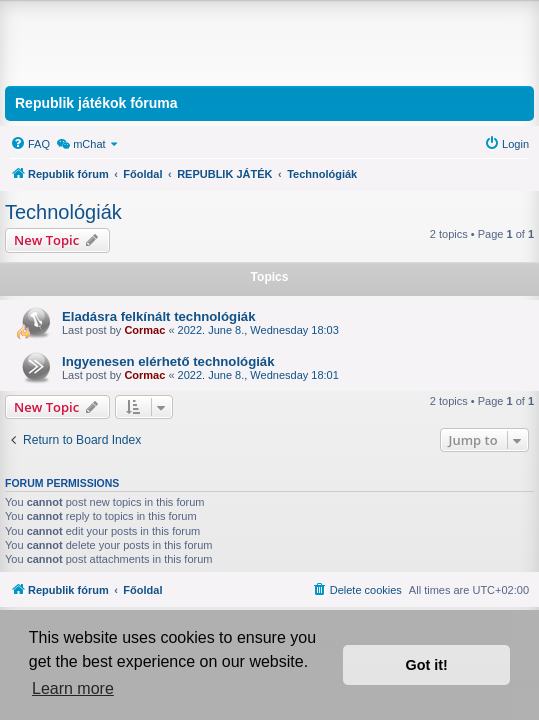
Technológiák (63, 212)
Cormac (144, 330)
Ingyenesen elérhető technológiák (168, 361)
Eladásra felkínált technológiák (158, 316)
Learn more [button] (73, 688)
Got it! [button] (427, 665)
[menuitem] (30, 144)
